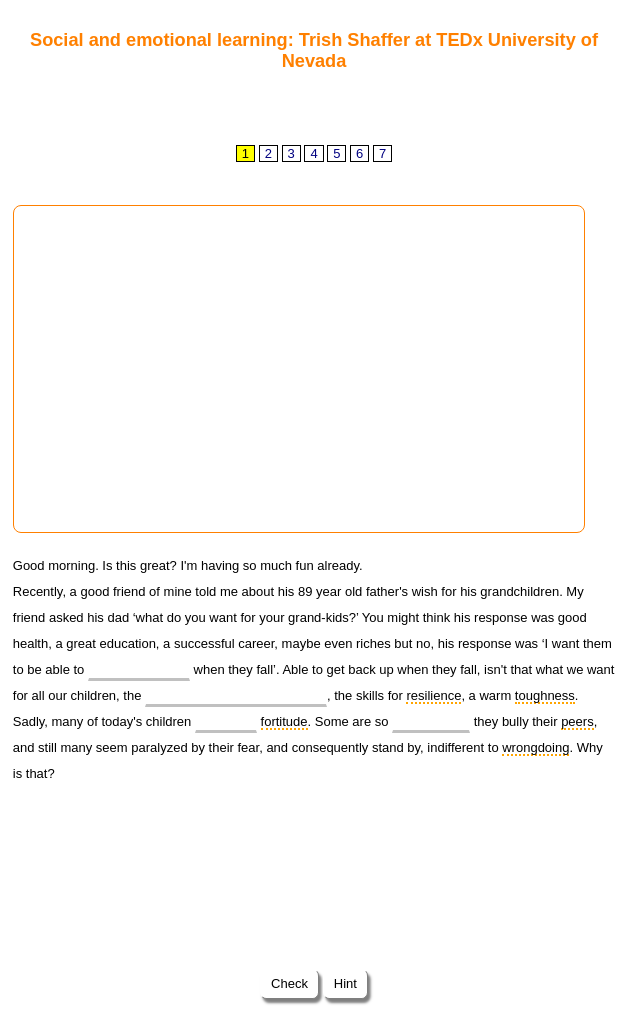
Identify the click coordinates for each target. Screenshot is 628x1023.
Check (289, 983)
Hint (345, 983)
